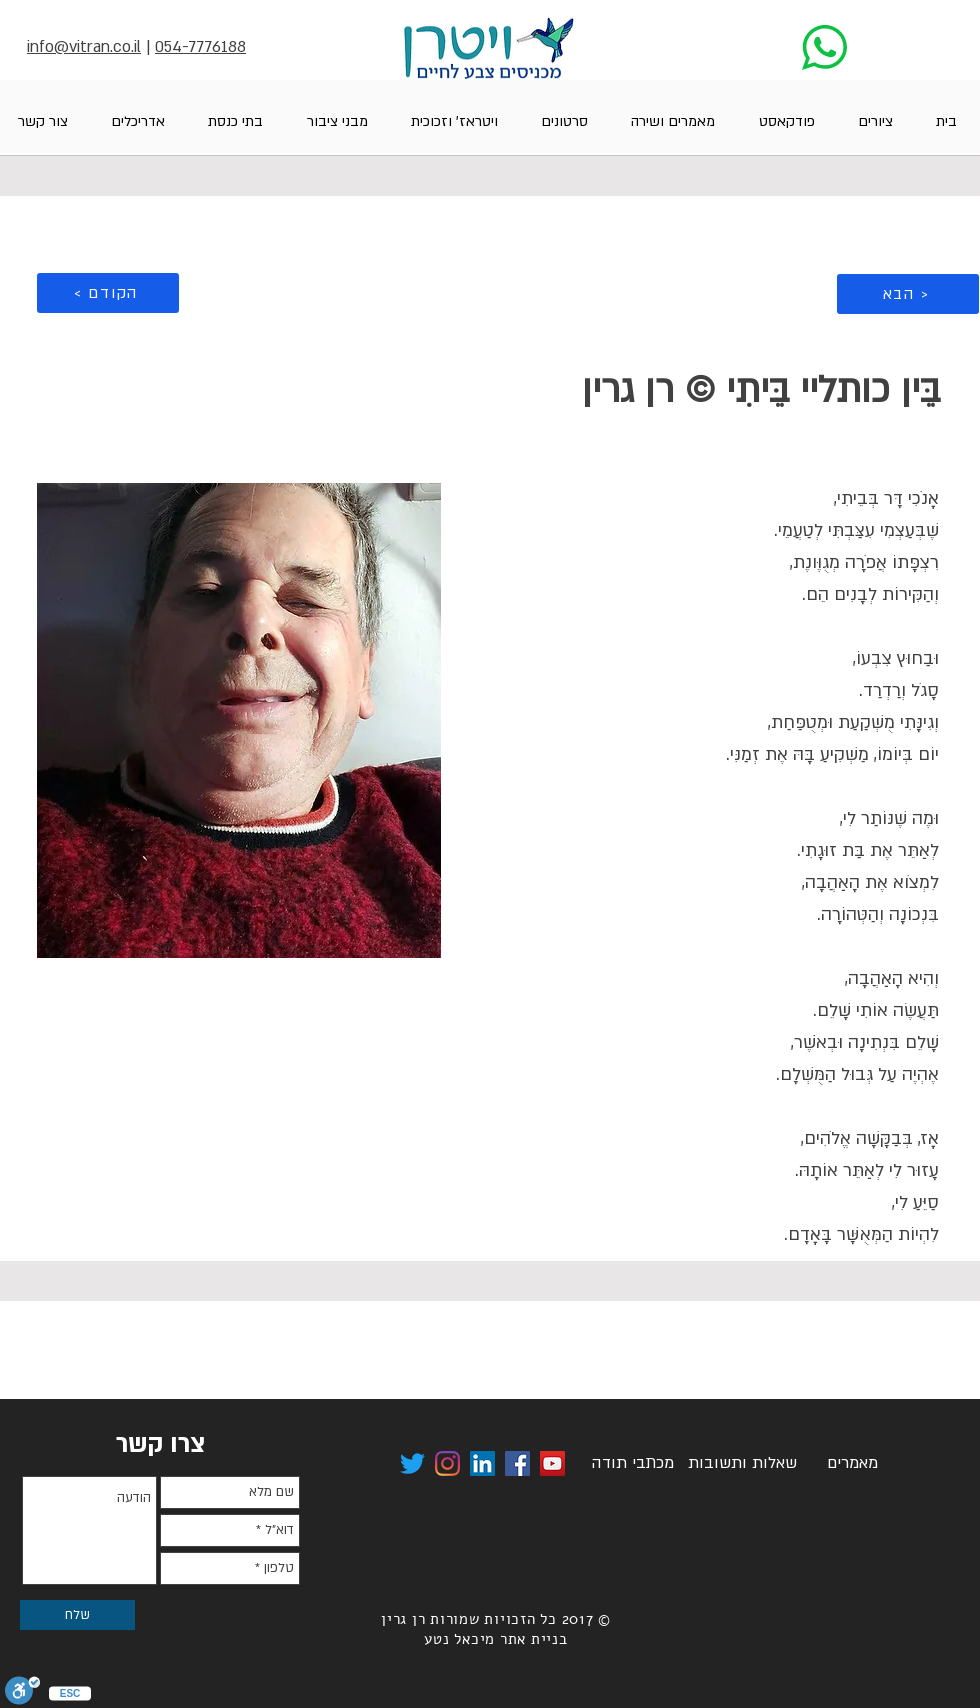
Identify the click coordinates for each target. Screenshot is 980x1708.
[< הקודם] (108, 293)
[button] (875, 121)
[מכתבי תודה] (632, 1463)
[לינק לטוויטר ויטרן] (412, 1463)
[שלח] (77, 1615)
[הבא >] (908, 294)
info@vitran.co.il (84, 47)
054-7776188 (200, 47)
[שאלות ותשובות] (742, 1463)
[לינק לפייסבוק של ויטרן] (517, 1463)
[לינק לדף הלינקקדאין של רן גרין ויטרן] (482, 1463)
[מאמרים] (852, 1463)
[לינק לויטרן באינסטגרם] (447, 1463)
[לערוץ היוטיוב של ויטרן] (552, 1463)
